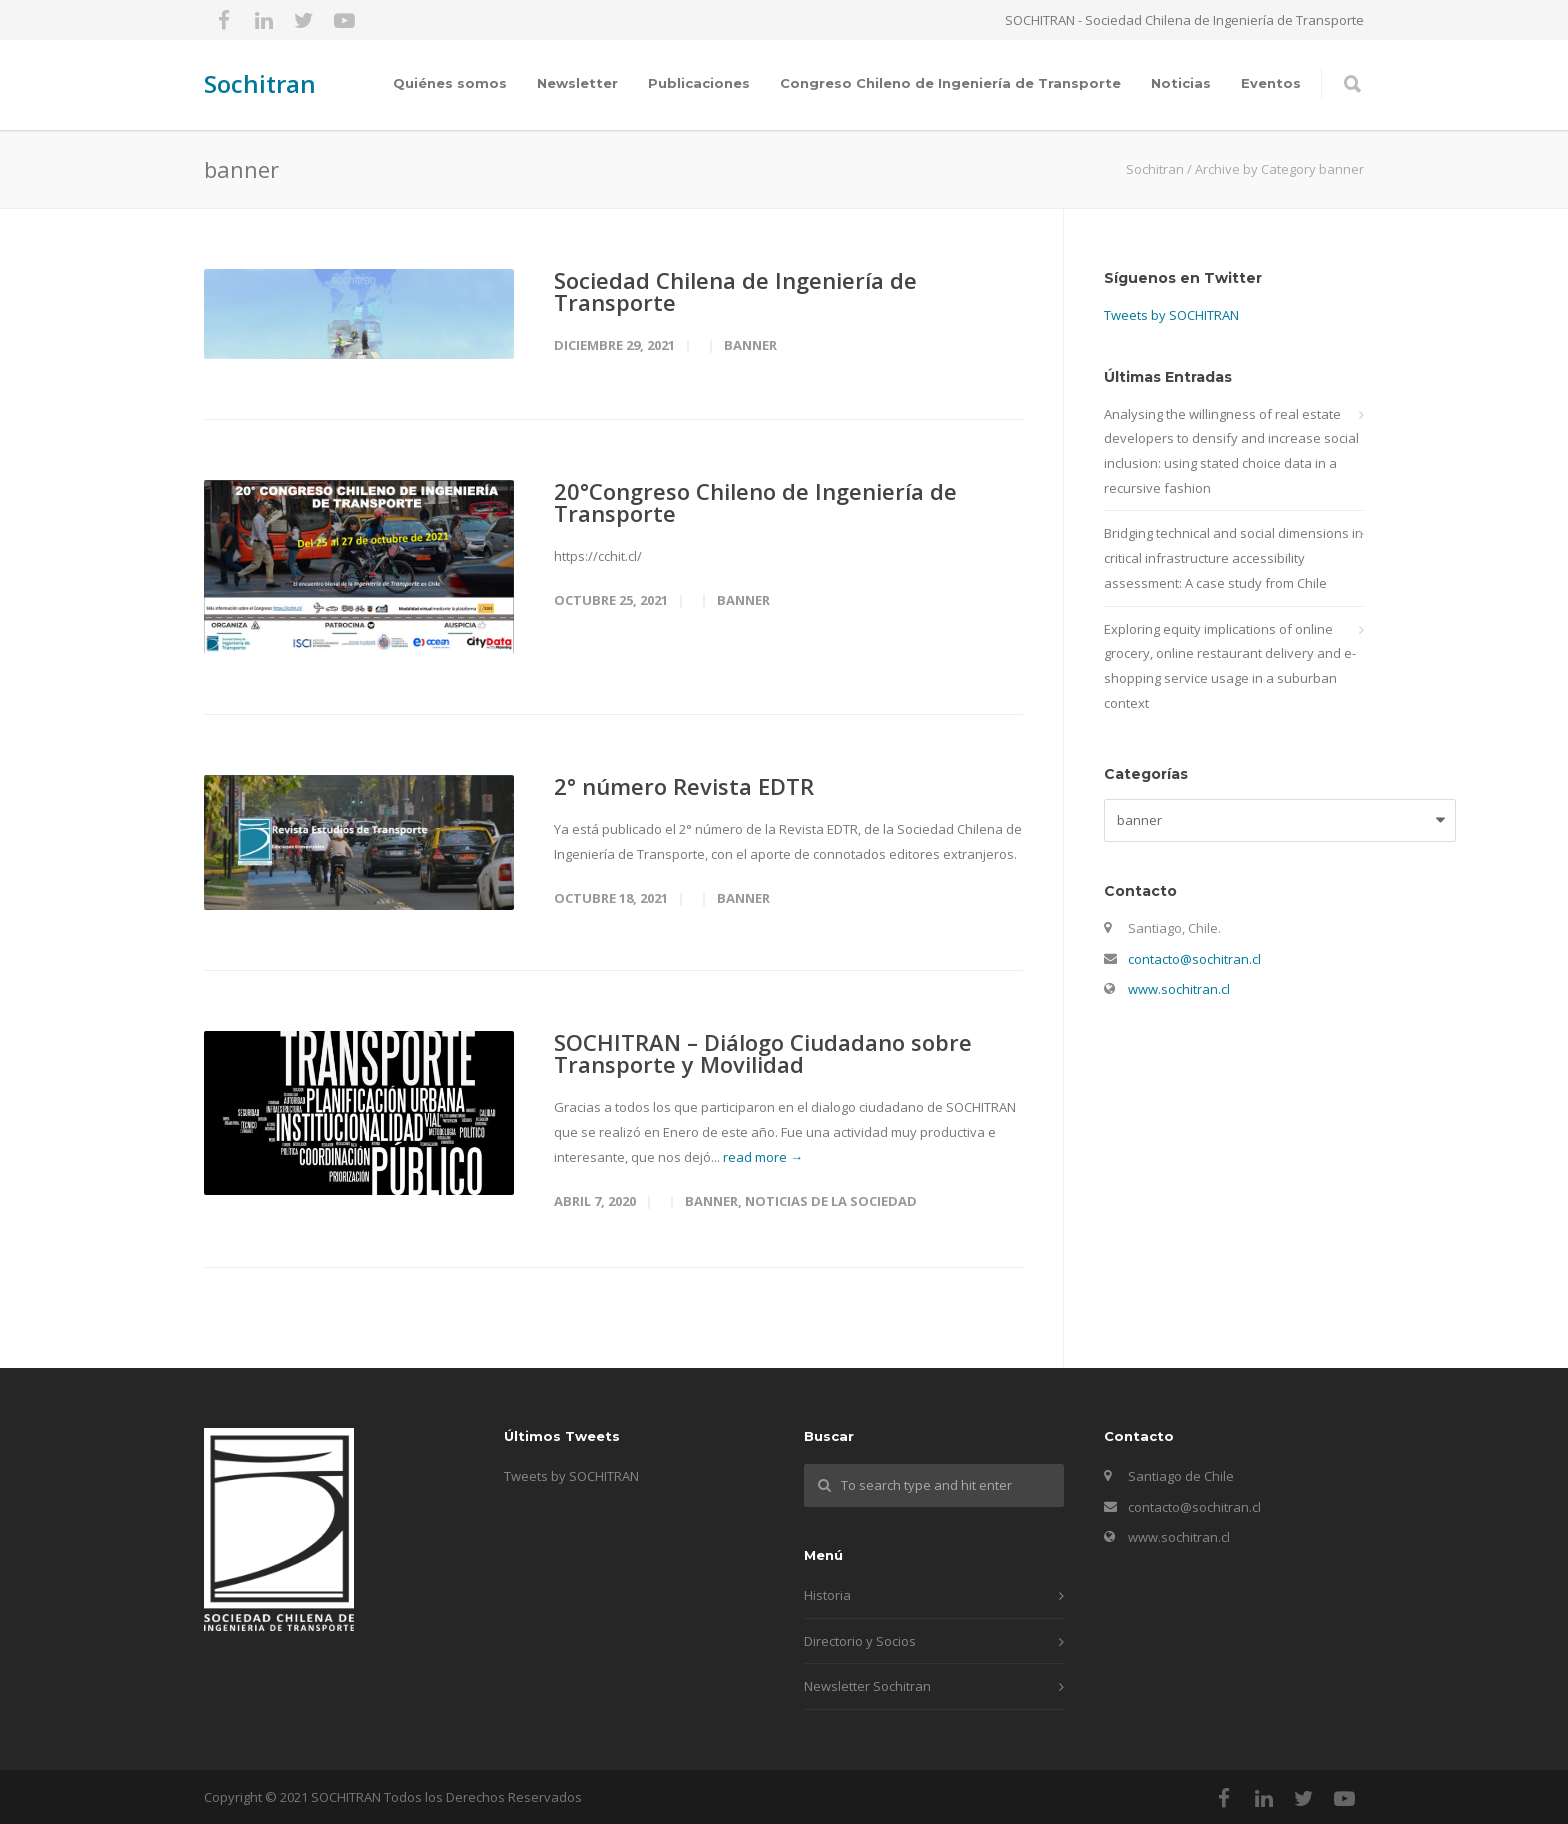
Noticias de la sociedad (831, 1201)
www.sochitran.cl (1179, 989)
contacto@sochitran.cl (1194, 959)
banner (750, 345)
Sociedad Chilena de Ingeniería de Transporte (735, 291)
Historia (827, 1595)
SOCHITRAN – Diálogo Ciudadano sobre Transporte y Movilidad (763, 1053)
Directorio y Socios (860, 1641)
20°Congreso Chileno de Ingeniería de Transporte (755, 502)
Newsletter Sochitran (867, 1686)
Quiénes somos (450, 83)
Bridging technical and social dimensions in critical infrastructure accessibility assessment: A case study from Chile (1233, 557)
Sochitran (260, 83)
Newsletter (577, 83)
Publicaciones (699, 83)
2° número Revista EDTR (684, 786)
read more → (763, 1157)
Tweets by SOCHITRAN (1171, 315)
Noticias (1181, 83)
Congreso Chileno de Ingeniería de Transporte (950, 83)
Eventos (1271, 83)
